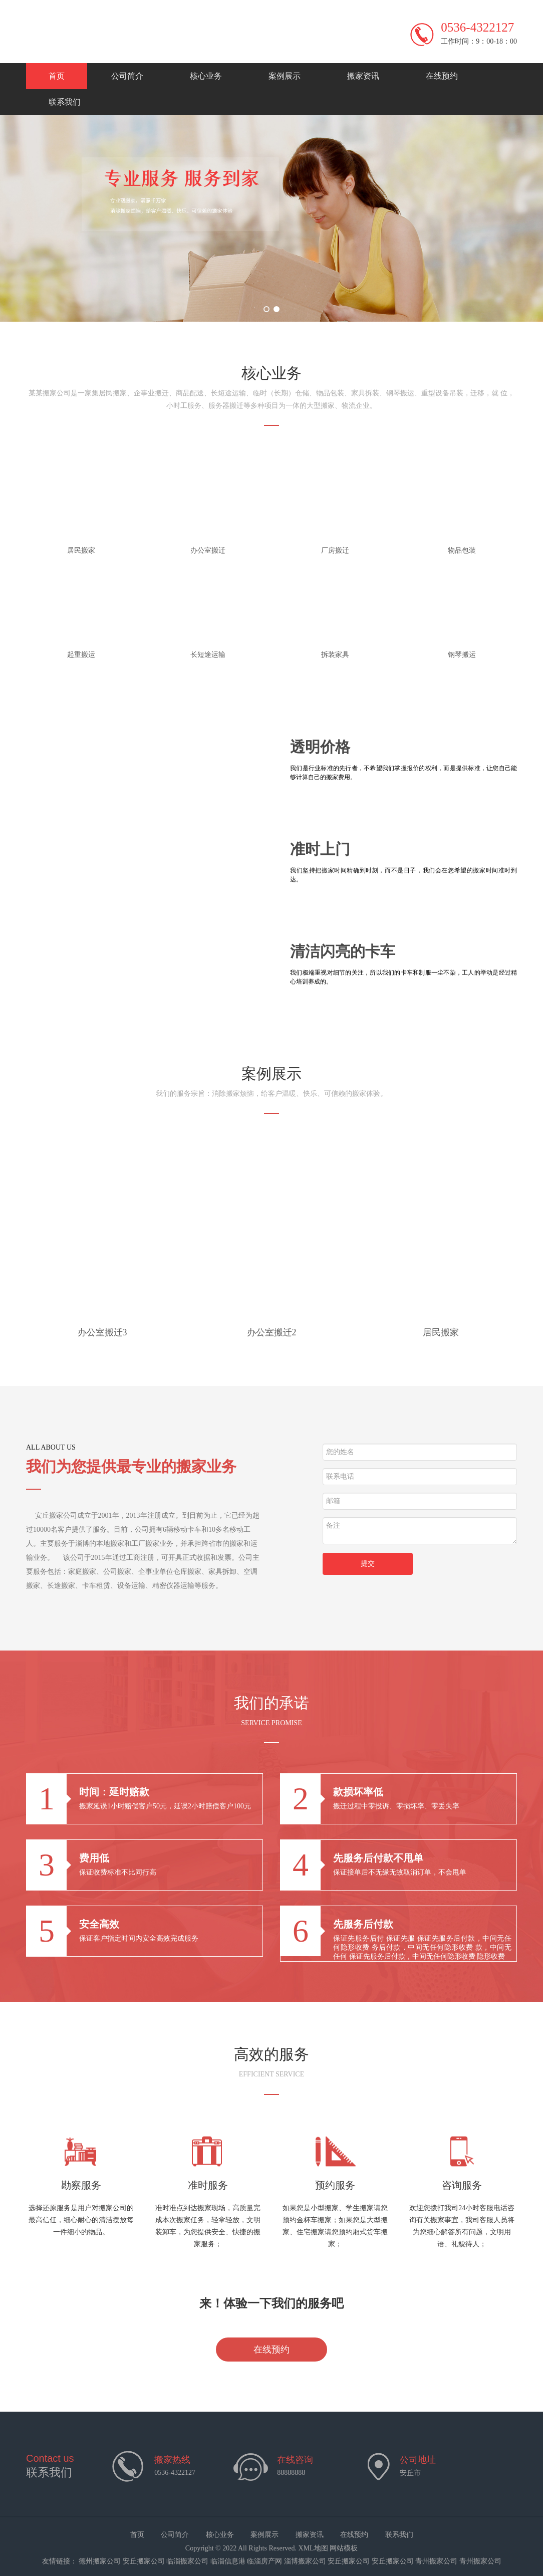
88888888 (291, 2472)
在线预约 (442, 76)
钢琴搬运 (462, 654)
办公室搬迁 (207, 550)
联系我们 (65, 102)
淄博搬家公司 (305, 2561)
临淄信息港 (227, 2561)
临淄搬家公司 (187, 2561)
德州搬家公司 (100, 2561)
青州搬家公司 (436, 2561)
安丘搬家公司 (144, 2561)
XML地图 (313, 2548)
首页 (57, 76)
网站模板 (344, 2548)
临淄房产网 (264, 2561)
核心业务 (206, 76)
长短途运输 (207, 654)
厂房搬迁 (335, 550)
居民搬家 (81, 550)
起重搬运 (81, 654)
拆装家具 (335, 654)
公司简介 (127, 76)
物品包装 (462, 550)
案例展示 (284, 76)
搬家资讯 (363, 76)
